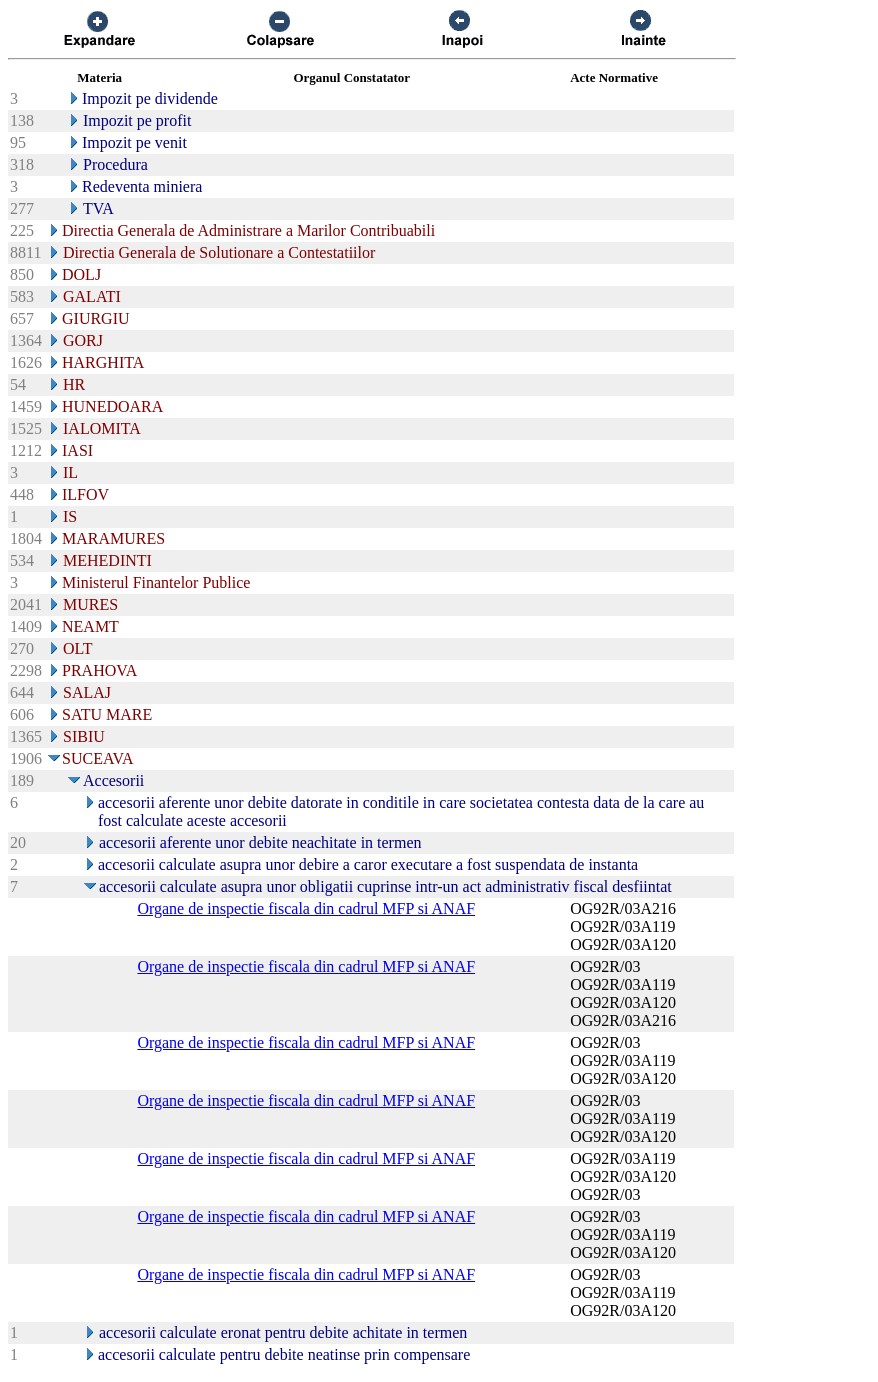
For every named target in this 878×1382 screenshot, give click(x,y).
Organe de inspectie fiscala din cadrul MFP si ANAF (306, 908)
